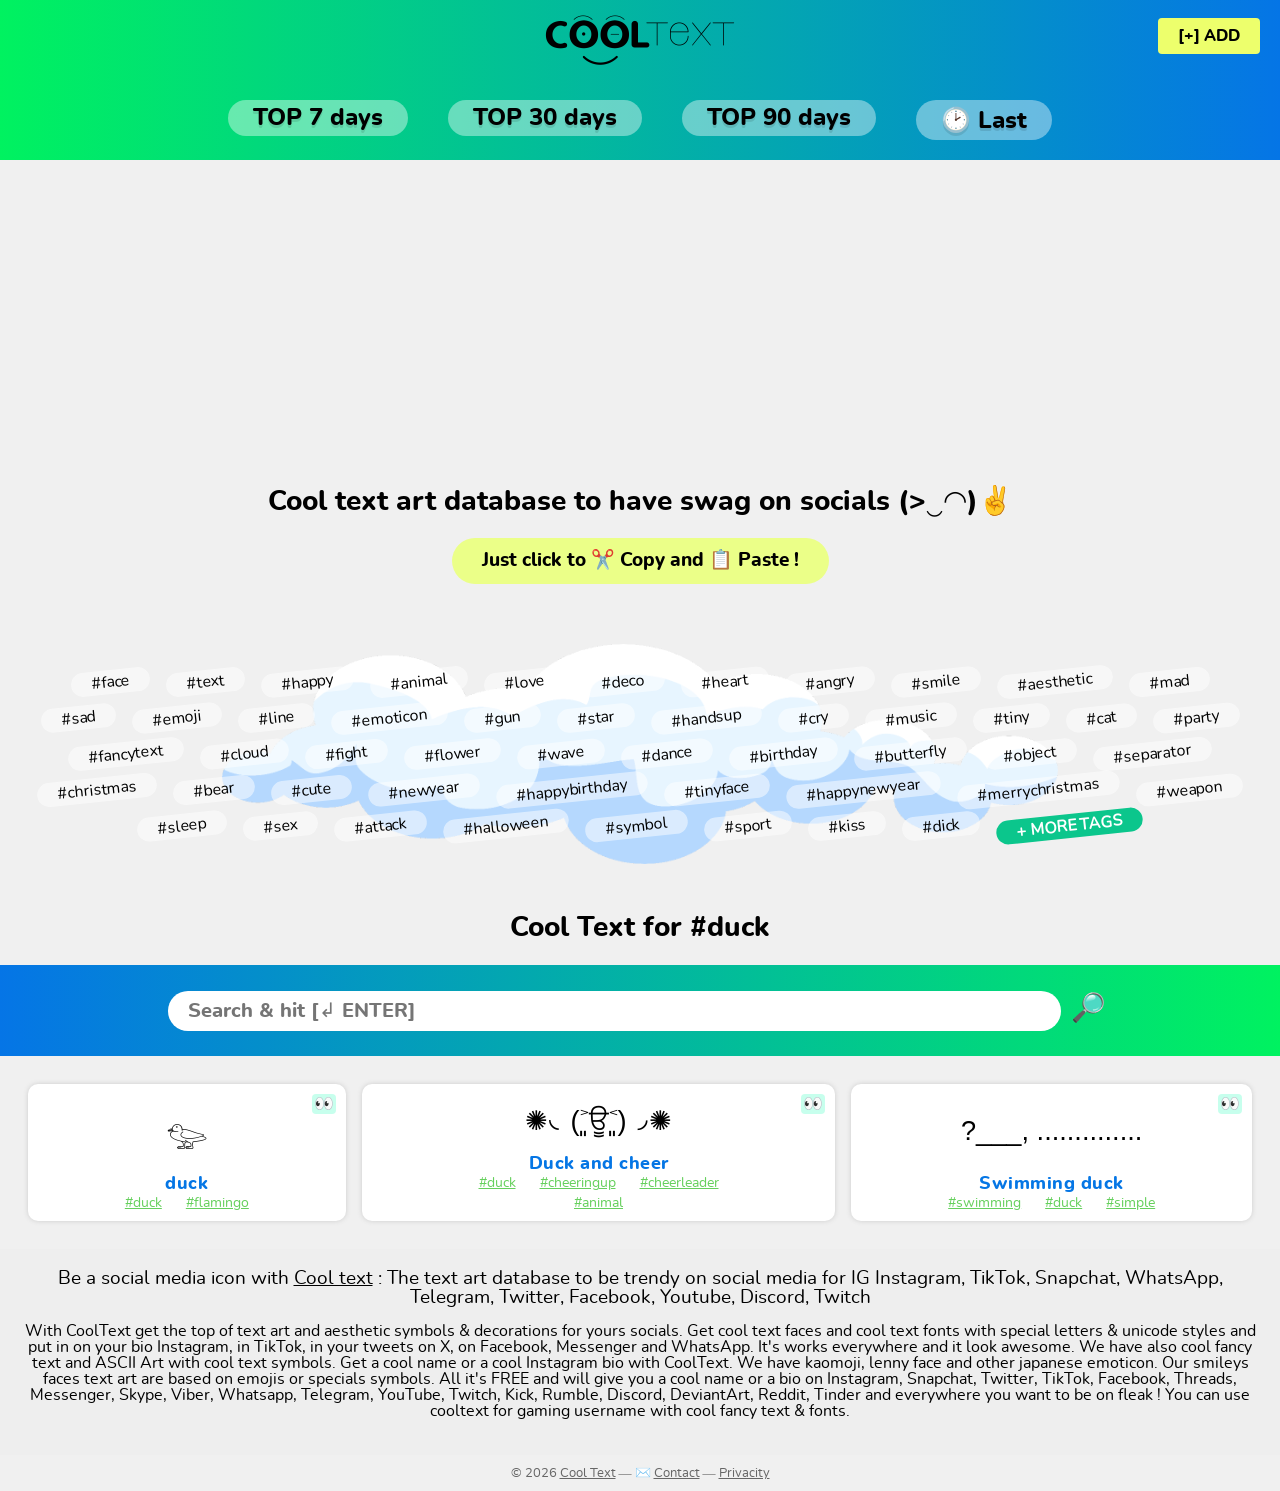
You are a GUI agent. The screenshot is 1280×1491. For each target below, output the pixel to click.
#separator (1152, 754)
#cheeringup (578, 1183)
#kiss (846, 826)
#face (110, 682)
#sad (78, 718)
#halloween (505, 826)
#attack (380, 825)
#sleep (181, 825)
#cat (1101, 717)
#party (1196, 718)
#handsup (706, 717)
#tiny (1011, 718)
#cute (311, 790)
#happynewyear (863, 790)
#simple (1130, 1203)
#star (595, 718)
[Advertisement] (640, 320)
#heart (724, 682)
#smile (935, 681)
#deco (622, 682)
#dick (940, 826)
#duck (143, 1203)
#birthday (783, 753)
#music (910, 717)
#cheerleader (679, 1183)
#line (276, 718)
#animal (418, 682)
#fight (346, 754)
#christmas (96, 790)
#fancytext (125, 754)
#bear (213, 790)
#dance (666, 753)
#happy (307, 681)
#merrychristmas (1039, 790)
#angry (829, 681)
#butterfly (910, 754)
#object (1029, 754)
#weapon (1189, 790)
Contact (677, 1473)
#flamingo (217, 1203)
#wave (560, 754)
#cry (813, 717)
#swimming (984, 1203)
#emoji (176, 717)
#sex (280, 826)
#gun (502, 718)
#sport (747, 826)
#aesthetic (1054, 682)
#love (524, 682)
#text (205, 682)
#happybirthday (571, 790)
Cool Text (588, 1473)
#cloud (244, 753)
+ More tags (1069, 825)
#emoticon (389, 718)
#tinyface (716, 790)
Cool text (333, 1278)
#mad (1169, 682)
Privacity (744, 1473)
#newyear (423, 789)
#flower (452, 754)
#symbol (636, 826)
